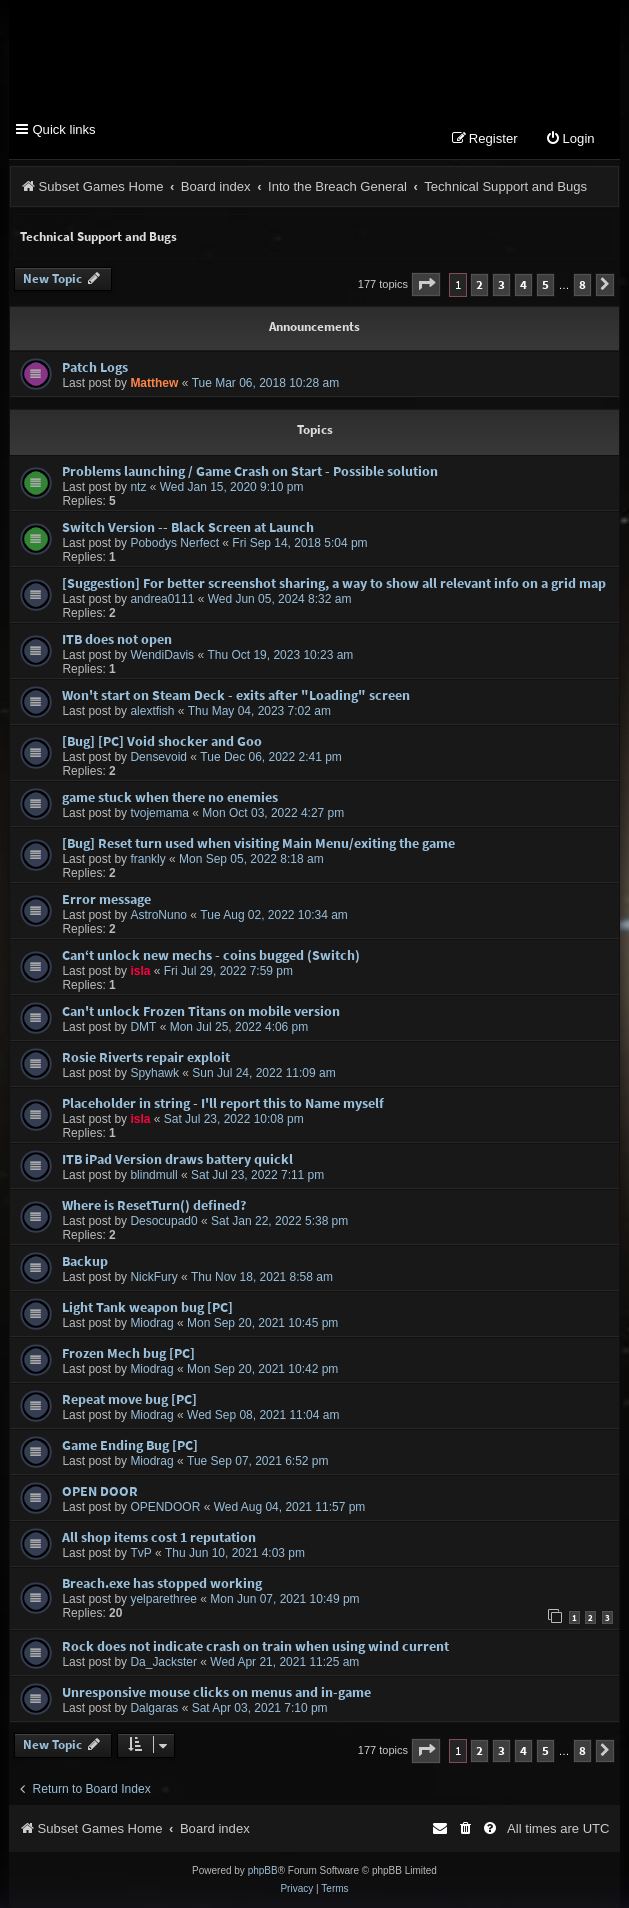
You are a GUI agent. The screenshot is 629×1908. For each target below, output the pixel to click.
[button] (426, 284)
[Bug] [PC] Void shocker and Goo (162, 741)
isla (140, 971)
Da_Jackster (163, 1663)
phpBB (263, 1870)
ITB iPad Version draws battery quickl (177, 1159)
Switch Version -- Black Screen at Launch (188, 527)
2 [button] (479, 284)
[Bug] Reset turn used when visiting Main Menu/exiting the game (258, 843)
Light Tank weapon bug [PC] (147, 1307)
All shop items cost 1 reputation (159, 1537)
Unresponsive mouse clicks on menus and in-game (216, 1693)
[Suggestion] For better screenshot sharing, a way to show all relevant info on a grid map (334, 583)
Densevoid (158, 757)
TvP (140, 1553)
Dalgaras (154, 1709)
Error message (106, 899)
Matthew (154, 384)
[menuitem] (570, 139)
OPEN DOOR (100, 1491)
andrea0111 (162, 599)
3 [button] (501, 284)
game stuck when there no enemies (170, 797)
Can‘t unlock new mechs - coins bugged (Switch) (211, 955)
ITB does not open (117, 639)
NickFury (153, 1277)
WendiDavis (162, 655)
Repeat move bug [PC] (129, 1399)
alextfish (152, 711)
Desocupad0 (163, 1221)
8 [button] (582, 284)
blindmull (153, 1175)
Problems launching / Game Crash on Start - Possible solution (250, 471)
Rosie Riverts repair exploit (146, 1057)
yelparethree (163, 1599)
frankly (147, 859)
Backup (85, 1261)
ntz (138, 487)
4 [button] (523, 284)
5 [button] (545, 284)
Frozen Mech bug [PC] (128, 1353)
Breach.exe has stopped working (162, 1583)
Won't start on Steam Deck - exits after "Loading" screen (236, 695)
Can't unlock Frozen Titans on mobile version (201, 1011)
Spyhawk (154, 1073)
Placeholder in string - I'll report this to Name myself (223, 1103)
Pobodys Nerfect (174, 543)
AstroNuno (158, 915)
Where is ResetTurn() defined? (154, 1205)
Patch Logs (95, 368)
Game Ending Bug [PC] (130, 1445)
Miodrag (151, 1323)
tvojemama (159, 813)
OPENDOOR (165, 1507)
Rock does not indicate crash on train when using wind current (255, 1647)
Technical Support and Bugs (98, 236)
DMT (143, 1027)
